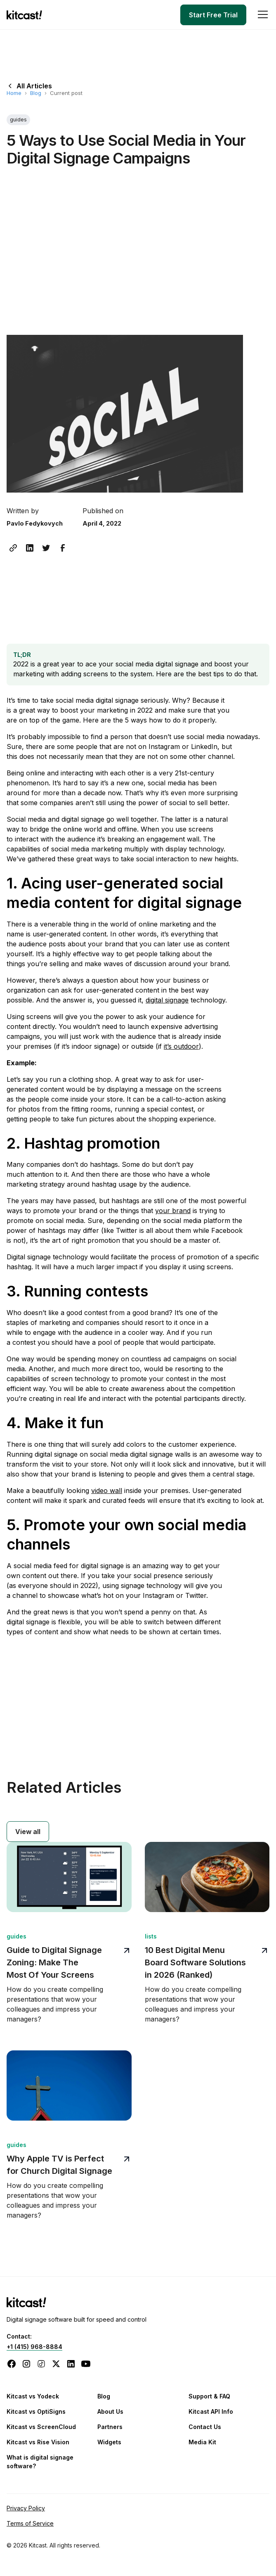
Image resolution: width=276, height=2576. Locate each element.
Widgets (109, 2442)
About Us (110, 2411)
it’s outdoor (181, 1046)
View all (27, 1831)
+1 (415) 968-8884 (34, 2346)
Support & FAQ (209, 2396)
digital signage (167, 1000)
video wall (106, 1490)
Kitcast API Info (211, 2411)
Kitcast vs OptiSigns (36, 2411)
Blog (35, 93)
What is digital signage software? (40, 2461)
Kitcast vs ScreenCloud (41, 2426)
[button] (261, 15)
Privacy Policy (26, 2508)
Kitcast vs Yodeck (33, 2396)
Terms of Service (30, 2523)
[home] (26, 14)
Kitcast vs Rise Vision (38, 2442)
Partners (110, 2426)
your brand (173, 1210)
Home (14, 93)
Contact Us (205, 2426)
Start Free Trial (213, 15)
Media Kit (202, 2442)
